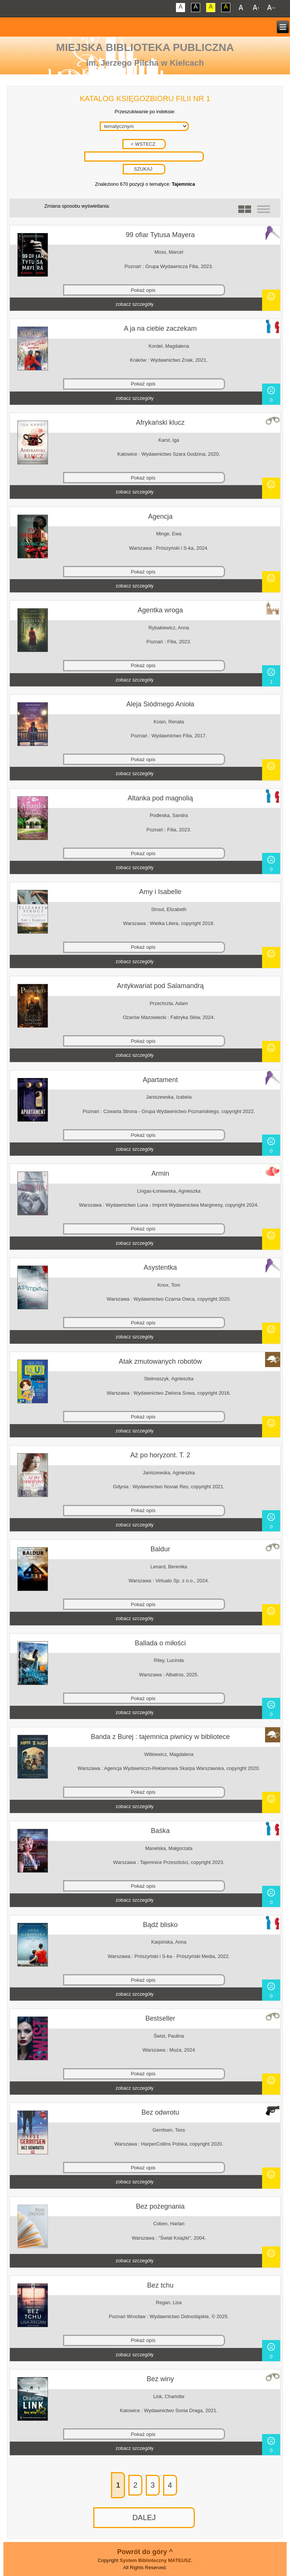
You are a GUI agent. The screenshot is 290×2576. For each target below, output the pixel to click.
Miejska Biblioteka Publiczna (145, 47)
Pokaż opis (143, 290)
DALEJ (144, 2517)
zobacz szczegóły (134, 304)
